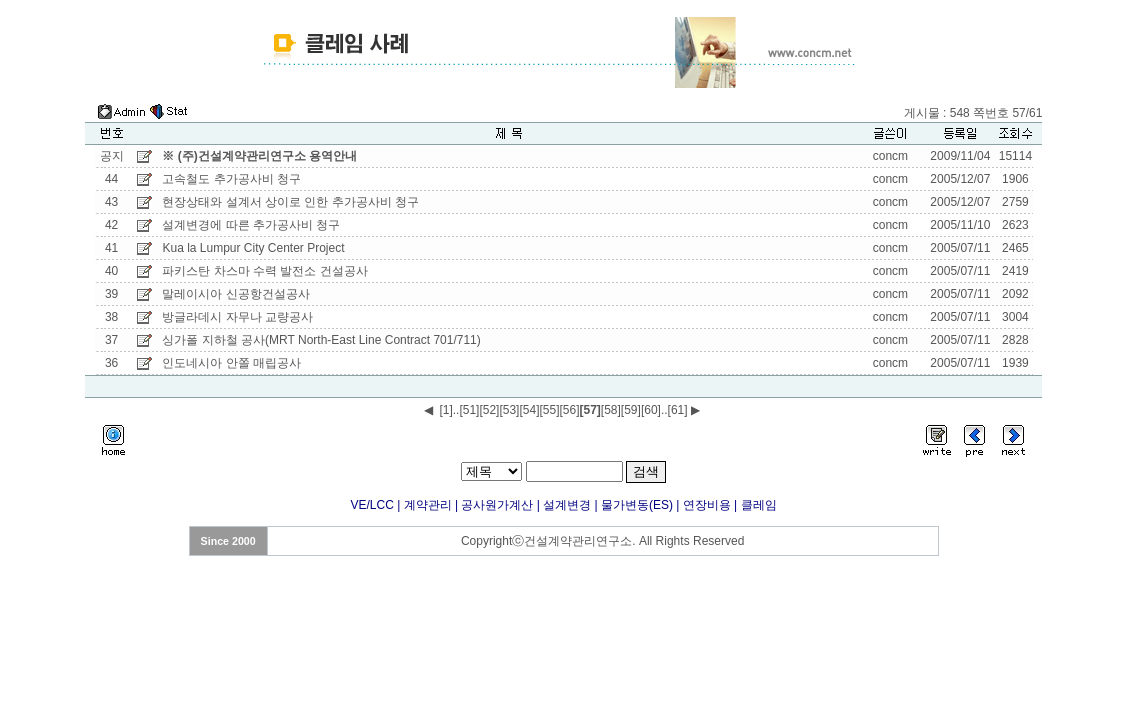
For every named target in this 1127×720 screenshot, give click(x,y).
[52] (489, 410)
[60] (651, 410)
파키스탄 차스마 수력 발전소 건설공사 (264, 271)
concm (890, 156)
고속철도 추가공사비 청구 (231, 179)
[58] (611, 410)
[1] (445, 410)
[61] (678, 410)
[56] (569, 410)
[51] (469, 410)
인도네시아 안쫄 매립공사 (231, 363)
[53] (509, 410)
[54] (529, 410)
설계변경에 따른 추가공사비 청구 (252, 225)
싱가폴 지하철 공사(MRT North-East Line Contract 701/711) (321, 340)
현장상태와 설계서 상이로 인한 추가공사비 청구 (290, 202)
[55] (549, 410)
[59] (631, 410)
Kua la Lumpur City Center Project (253, 248)
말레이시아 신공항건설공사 (235, 294)
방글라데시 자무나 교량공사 (237, 317)
